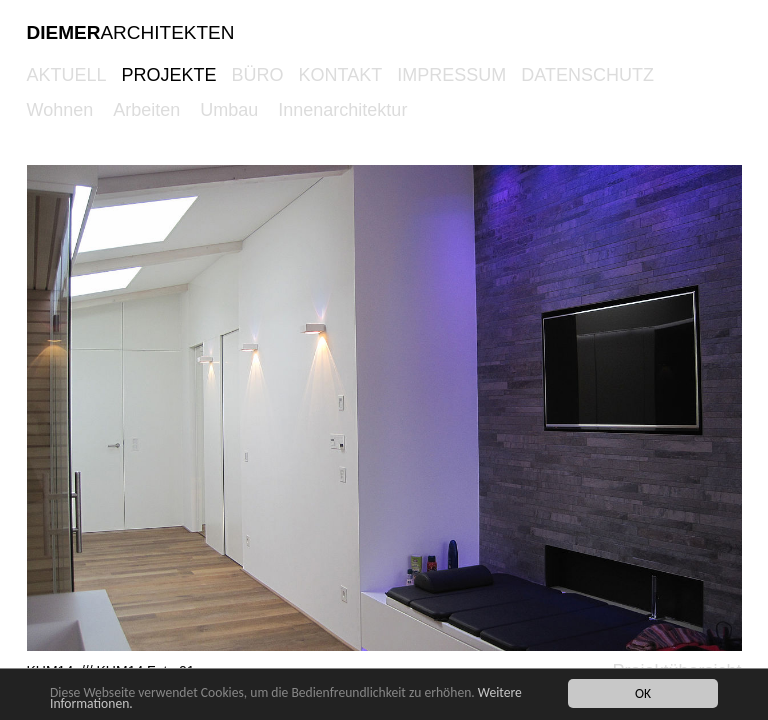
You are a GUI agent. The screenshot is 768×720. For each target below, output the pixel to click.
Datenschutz (587, 75)
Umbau (229, 110)
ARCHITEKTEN (131, 32)
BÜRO (258, 75)
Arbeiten (146, 110)
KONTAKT (341, 75)
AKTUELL (67, 75)
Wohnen (60, 110)
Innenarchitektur (342, 110)
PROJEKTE (169, 75)
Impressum (451, 75)
